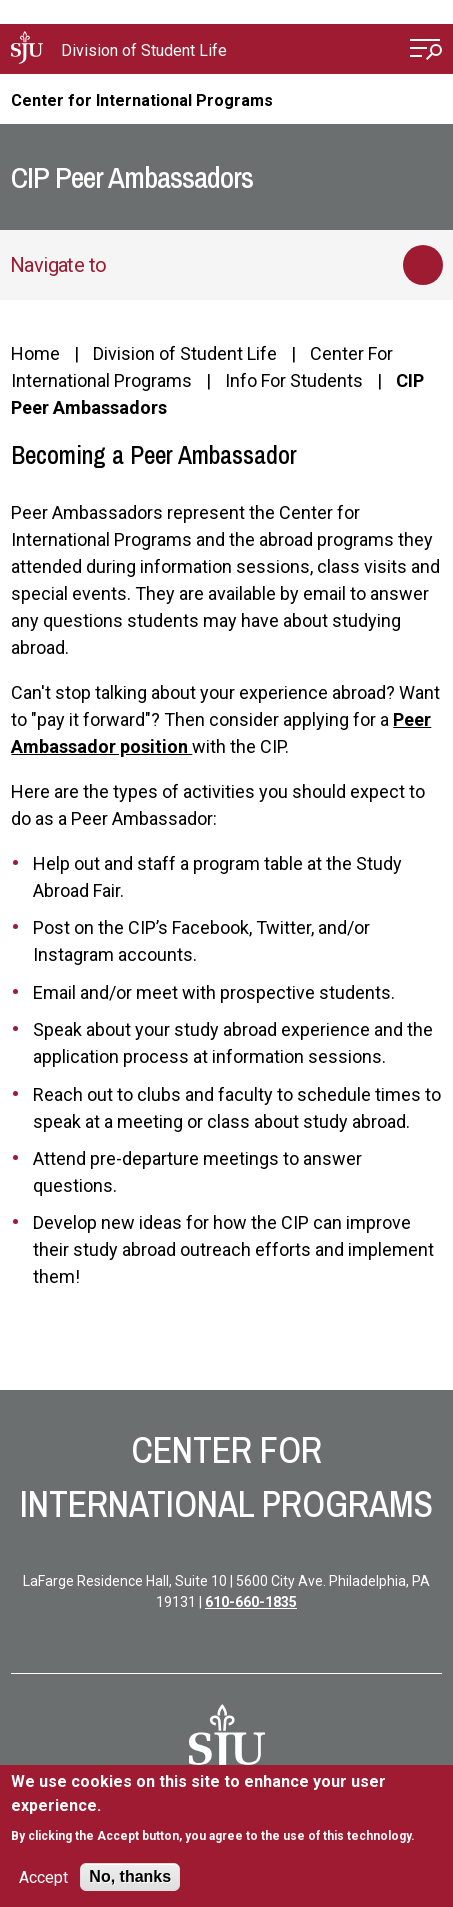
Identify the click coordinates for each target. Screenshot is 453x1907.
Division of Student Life (144, 50)
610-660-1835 (251, 1602)
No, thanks (130, 1876)
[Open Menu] (426, 51)
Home (35, 353)
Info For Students (294, 380)
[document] (226, 1808)
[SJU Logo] (227, 1743)
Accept (43, 1877)
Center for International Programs (142, 100)
